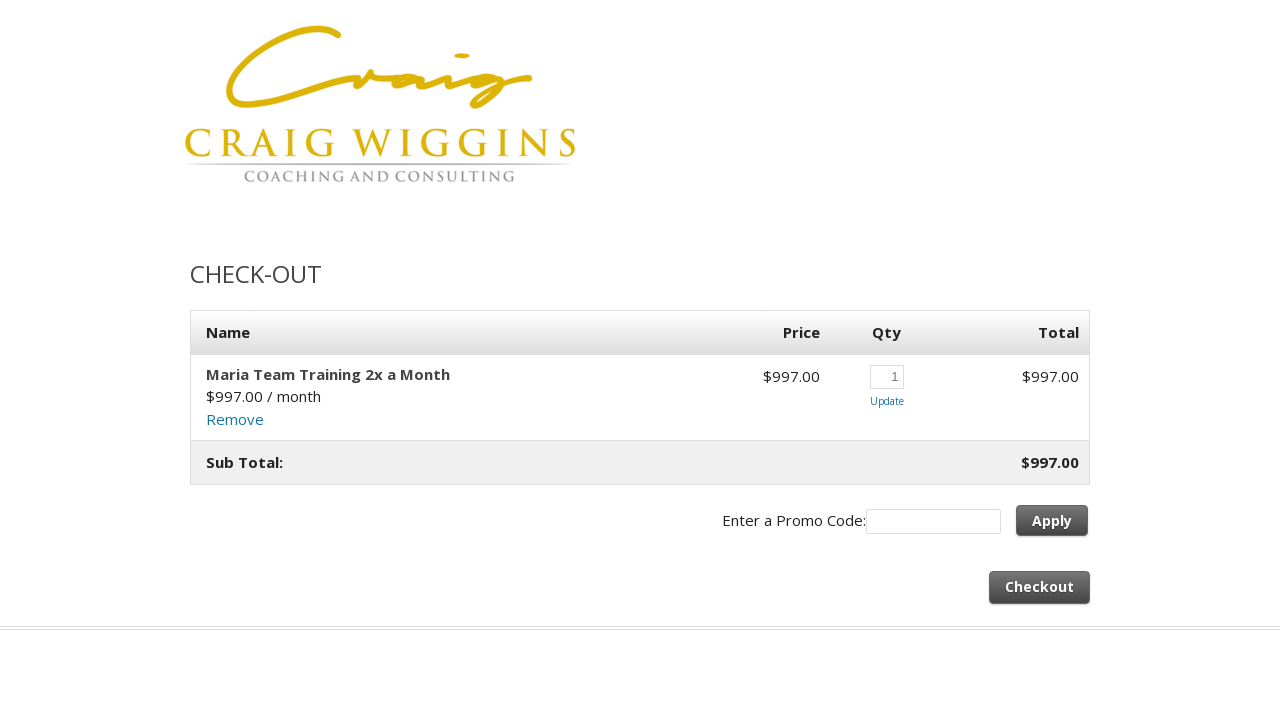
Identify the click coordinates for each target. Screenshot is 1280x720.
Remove (235, 419)
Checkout (1039, 586)
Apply (1052, 520)
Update (887, 401)
